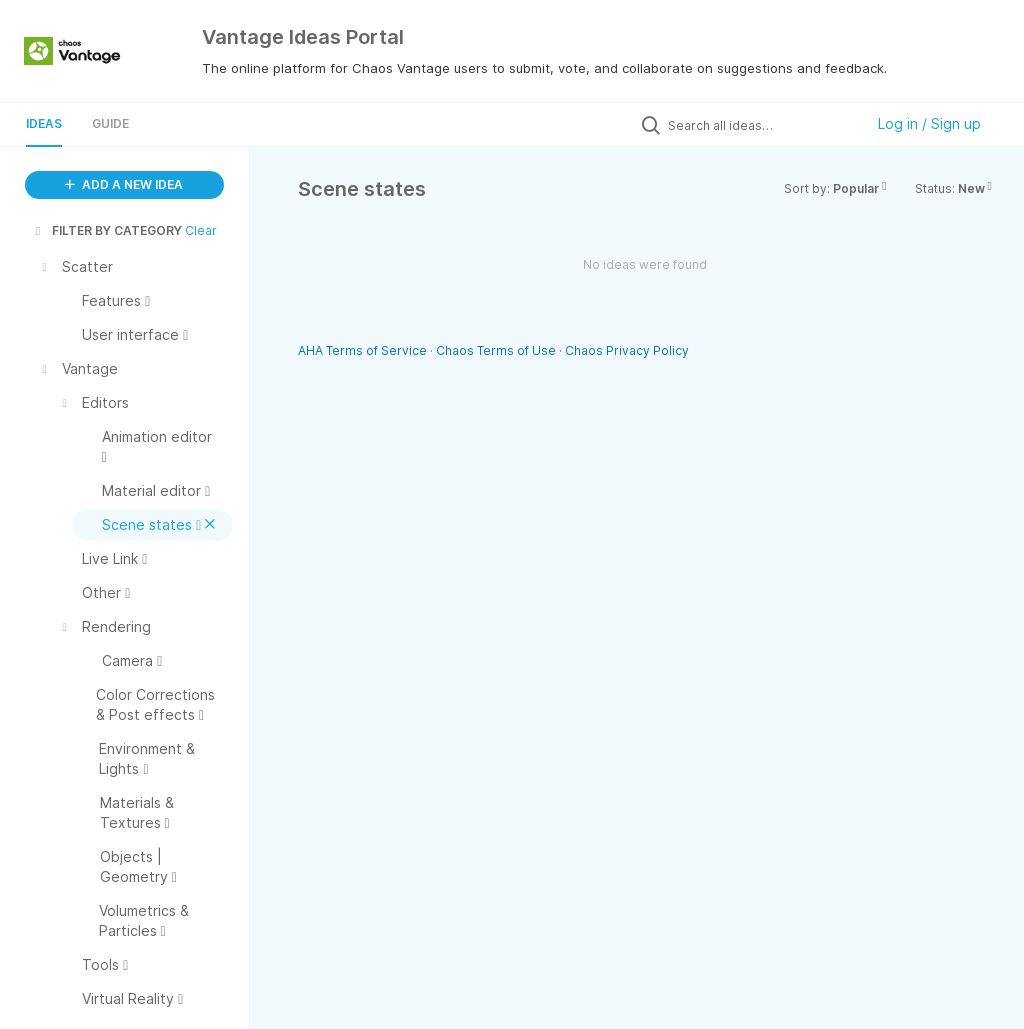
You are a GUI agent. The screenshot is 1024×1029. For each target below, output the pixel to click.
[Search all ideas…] (761, 125)
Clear (201, 230)
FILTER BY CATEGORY (107, 230)
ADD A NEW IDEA (124, 184)
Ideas (44, 123)
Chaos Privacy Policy (627, 350)
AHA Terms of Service (364, 350)
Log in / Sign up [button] (929, 123)
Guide (110, 123)
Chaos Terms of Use (496, 350)
